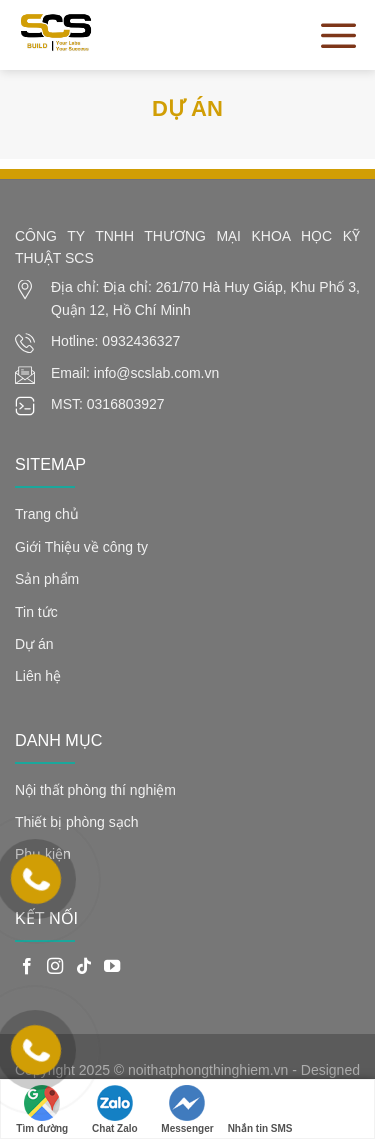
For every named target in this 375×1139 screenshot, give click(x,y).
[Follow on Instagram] (55, 967)
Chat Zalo (115, 1109)
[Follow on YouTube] (112, 967)
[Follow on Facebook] (27, 967)
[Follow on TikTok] (84, 967)
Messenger (187, 1109)
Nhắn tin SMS (260, 1109)
